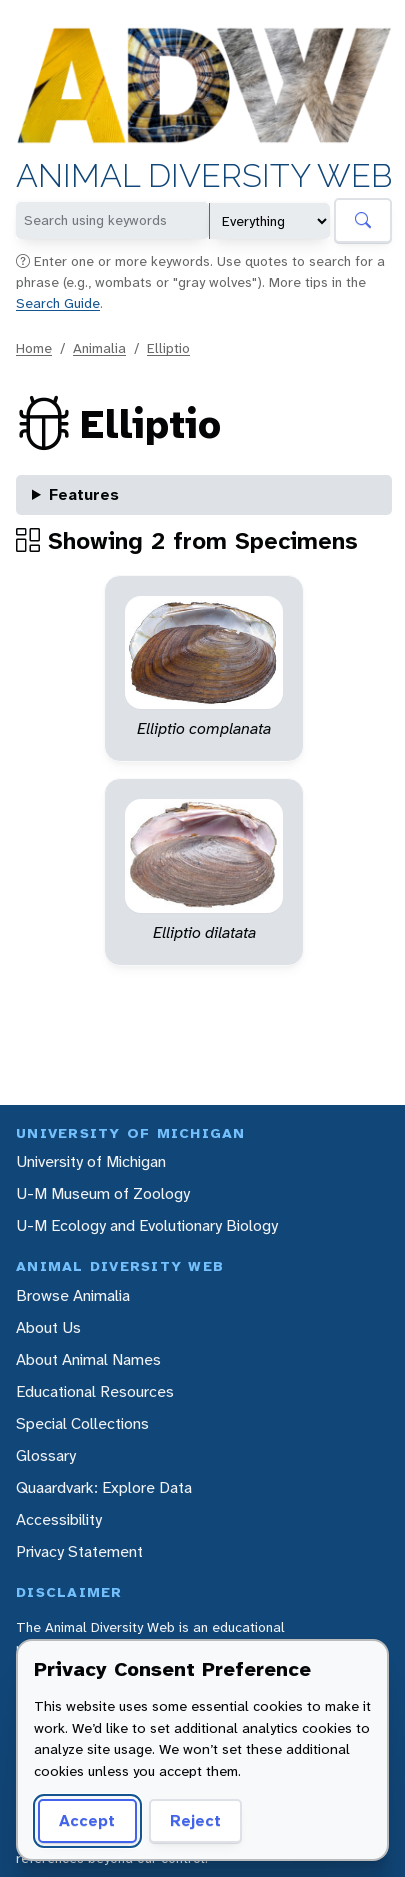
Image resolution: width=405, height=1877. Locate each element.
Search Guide (58, 303)
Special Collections (82, 1423)
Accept (87, 1820)
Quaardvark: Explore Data (104, 1487)
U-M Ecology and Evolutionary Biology (147, 1225)
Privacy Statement (79, 1551)
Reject (195, 1820)
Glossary (46, 1455)
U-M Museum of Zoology (103, 1193)
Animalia (99, 348)
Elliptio (168, 348)
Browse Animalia (73, 1295)
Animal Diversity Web (204, 177)
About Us (48, 1327)
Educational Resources (95, 1391)
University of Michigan (91, 1161)
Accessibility (59, 1519)
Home (34, 348)
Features (84, 494)
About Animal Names (88, 1359)
